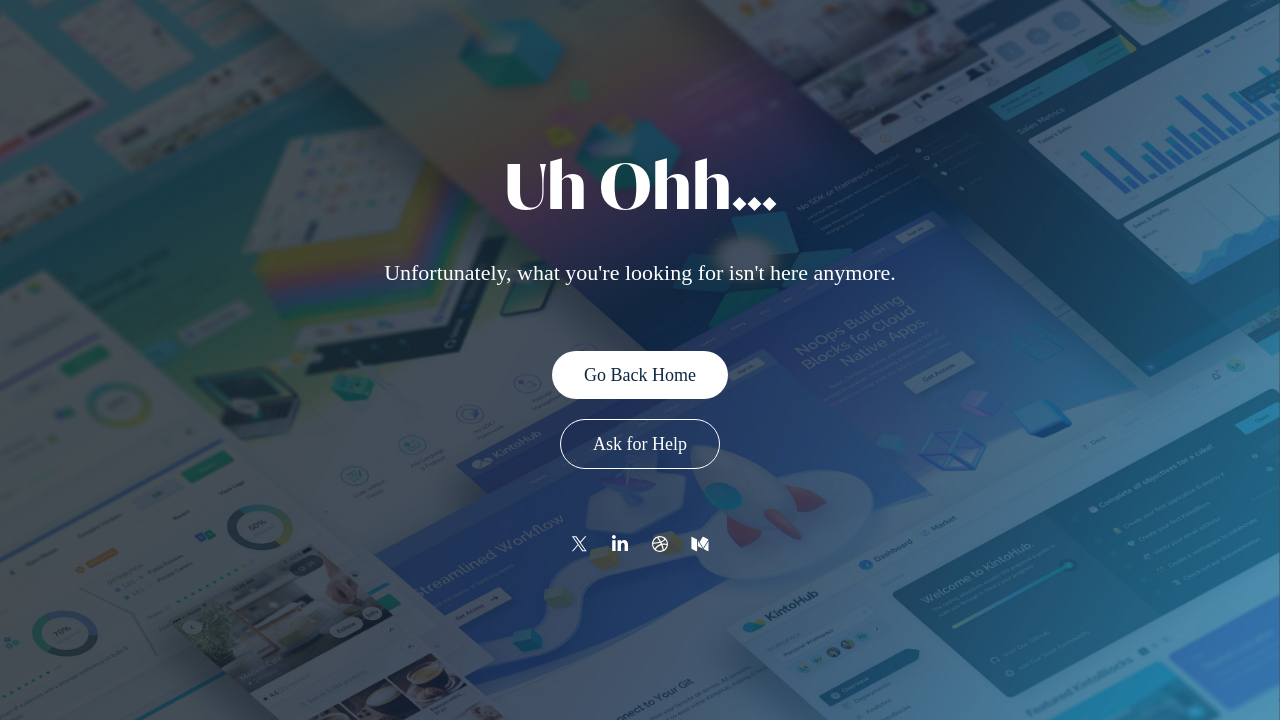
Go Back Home (640, 375)
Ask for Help (640, 444)
